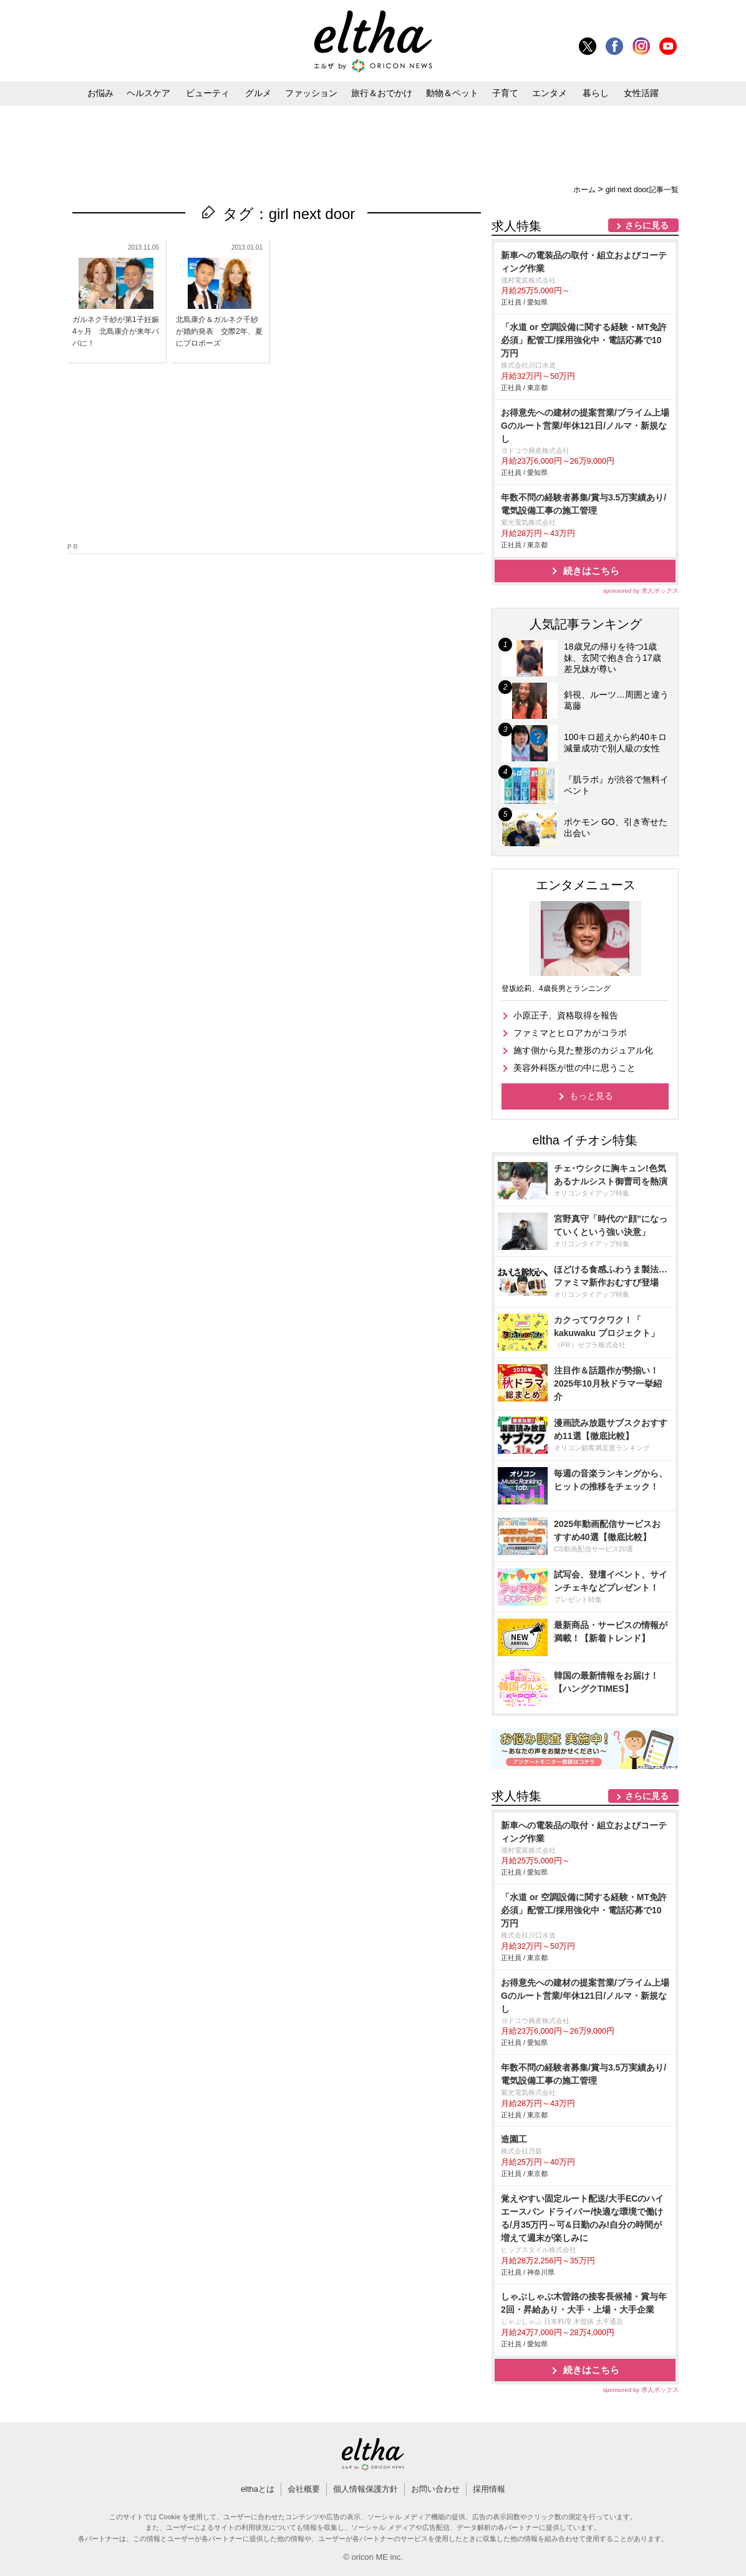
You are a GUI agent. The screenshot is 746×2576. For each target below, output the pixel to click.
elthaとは (257, 2489)
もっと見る (591, 1096)
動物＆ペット (452, 93)
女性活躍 (641, 93)
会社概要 (304, 2489)
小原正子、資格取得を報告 (565, 1015)
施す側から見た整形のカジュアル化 (583, 1050)
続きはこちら (591, 570)
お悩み (100, 93)
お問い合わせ (435, 2489)
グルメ (258, 93)
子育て (505, 93)
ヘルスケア (148, 93)
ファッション (311, 93)
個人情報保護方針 (365, 2489)
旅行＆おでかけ (381, 93)
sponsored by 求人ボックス (641, 590)
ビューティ (208, 93)
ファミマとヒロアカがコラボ (570, 1033)
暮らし (596, 93)
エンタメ (549, 93)
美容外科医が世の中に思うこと (574, 1068)
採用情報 (489, 2489)
